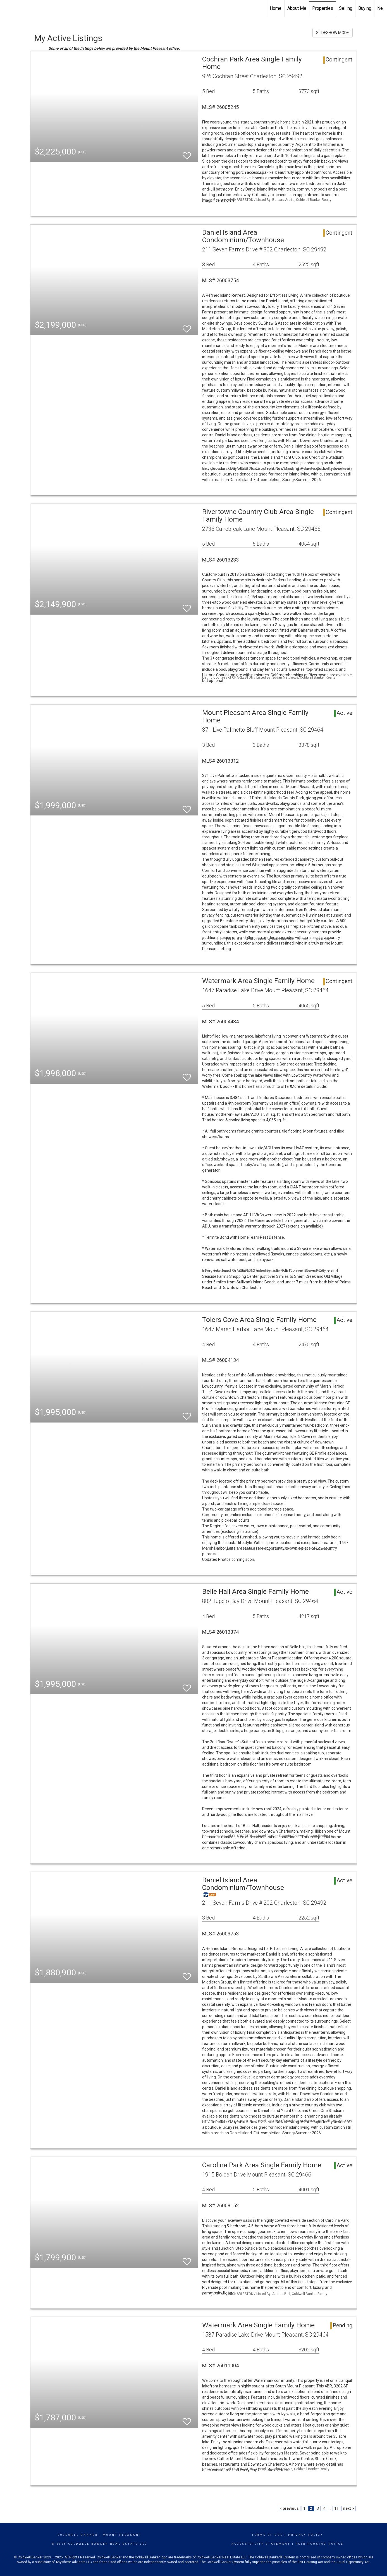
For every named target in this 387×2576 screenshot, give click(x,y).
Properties (322, 8)
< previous (289, 2508)
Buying (364, 8)
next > (348, 2508)
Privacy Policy (305, 2535)
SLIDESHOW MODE (332, 32)
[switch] (187, 153)
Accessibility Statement (260, 2543)
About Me (296, 8)
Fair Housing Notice (319, 2543)
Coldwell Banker (78, 2535)
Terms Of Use (267, 2535)
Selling (345, 8)
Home (275, 8)
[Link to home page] (7, 8)
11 (336, 2508)
